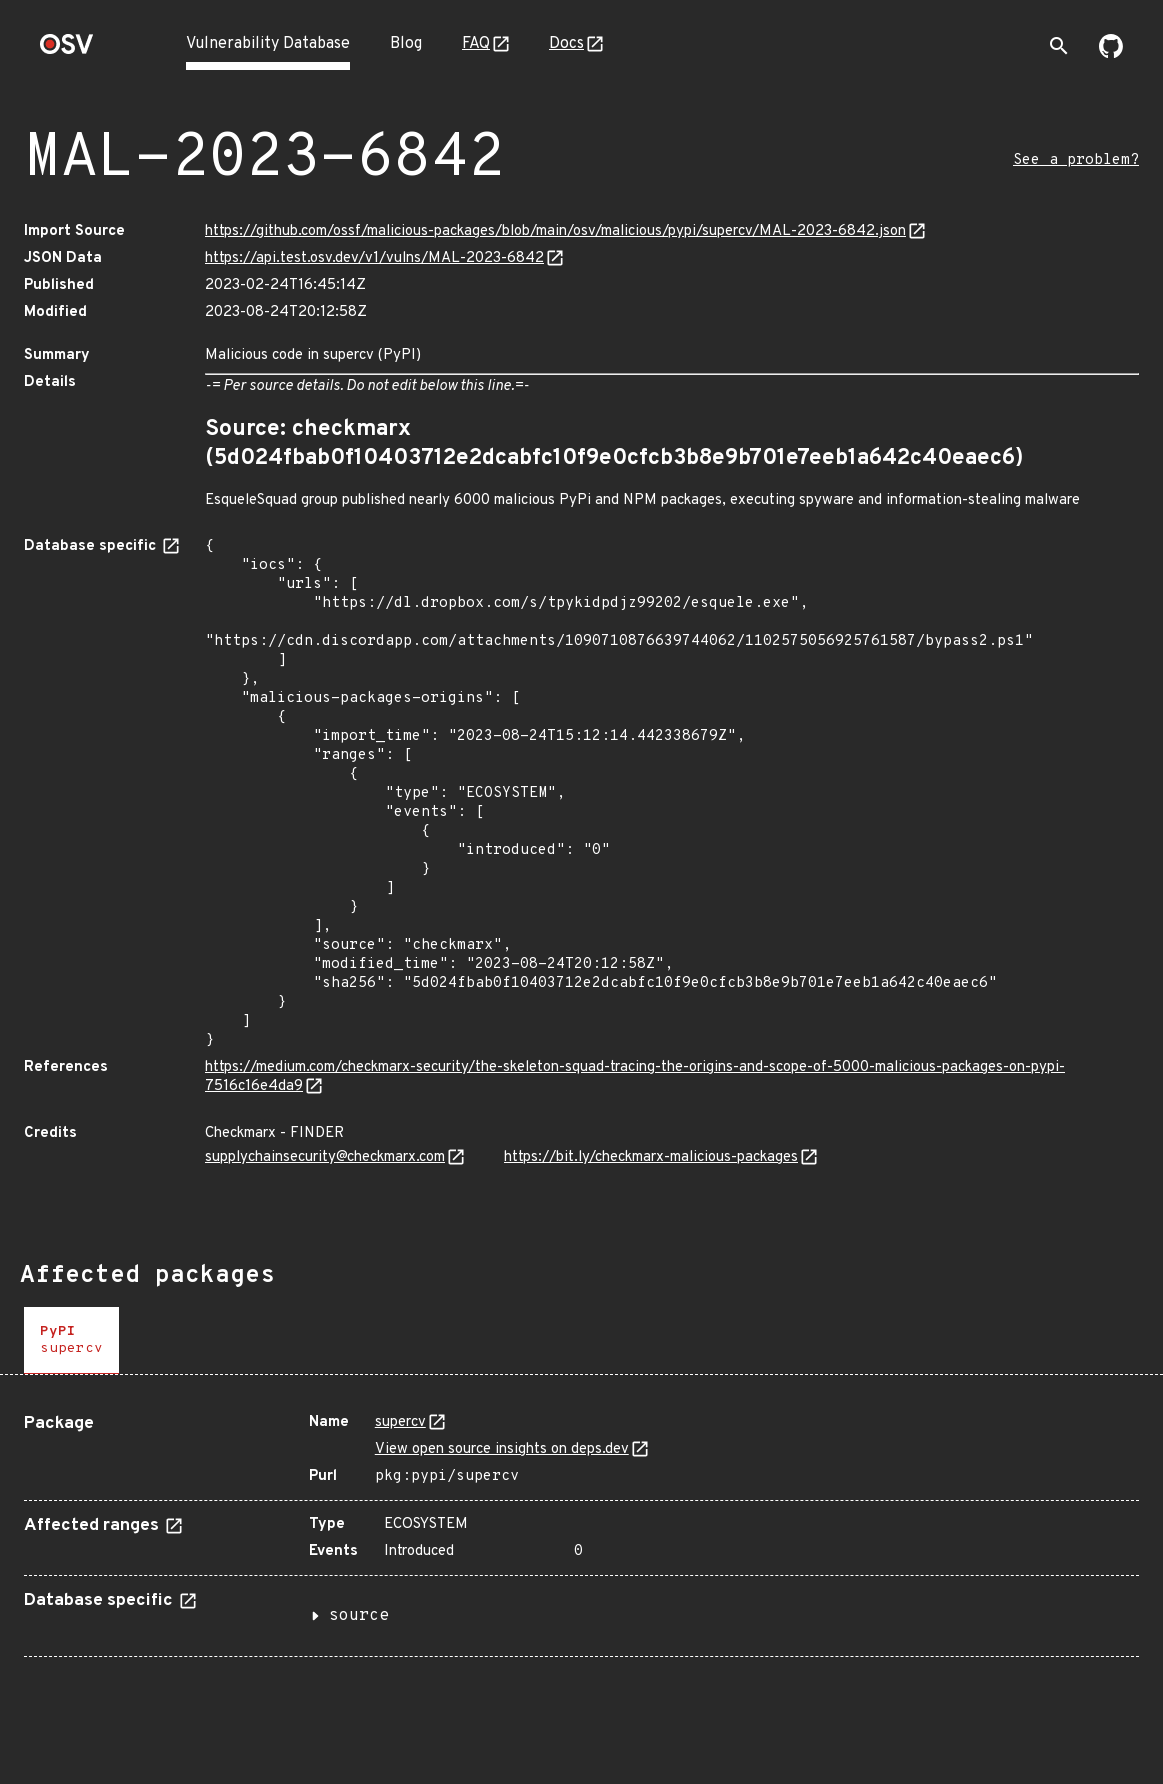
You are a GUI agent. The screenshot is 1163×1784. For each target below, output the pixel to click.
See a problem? (1076, 160)
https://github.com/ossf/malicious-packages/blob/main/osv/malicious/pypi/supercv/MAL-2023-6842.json (555, 231)
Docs (566, 44)
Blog (406, 44)
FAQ (476, 44)
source (359, 1616)
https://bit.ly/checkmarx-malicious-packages (651, 1157)
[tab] (71, 1340)
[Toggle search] (1059, 46)
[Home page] (67, 50)
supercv (400, 1422)
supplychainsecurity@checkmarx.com (325, 1157)
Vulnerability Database (268, 44)
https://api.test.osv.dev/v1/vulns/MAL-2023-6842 (374, 258)
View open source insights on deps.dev (502, 1449)
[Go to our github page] (1111, 54)
